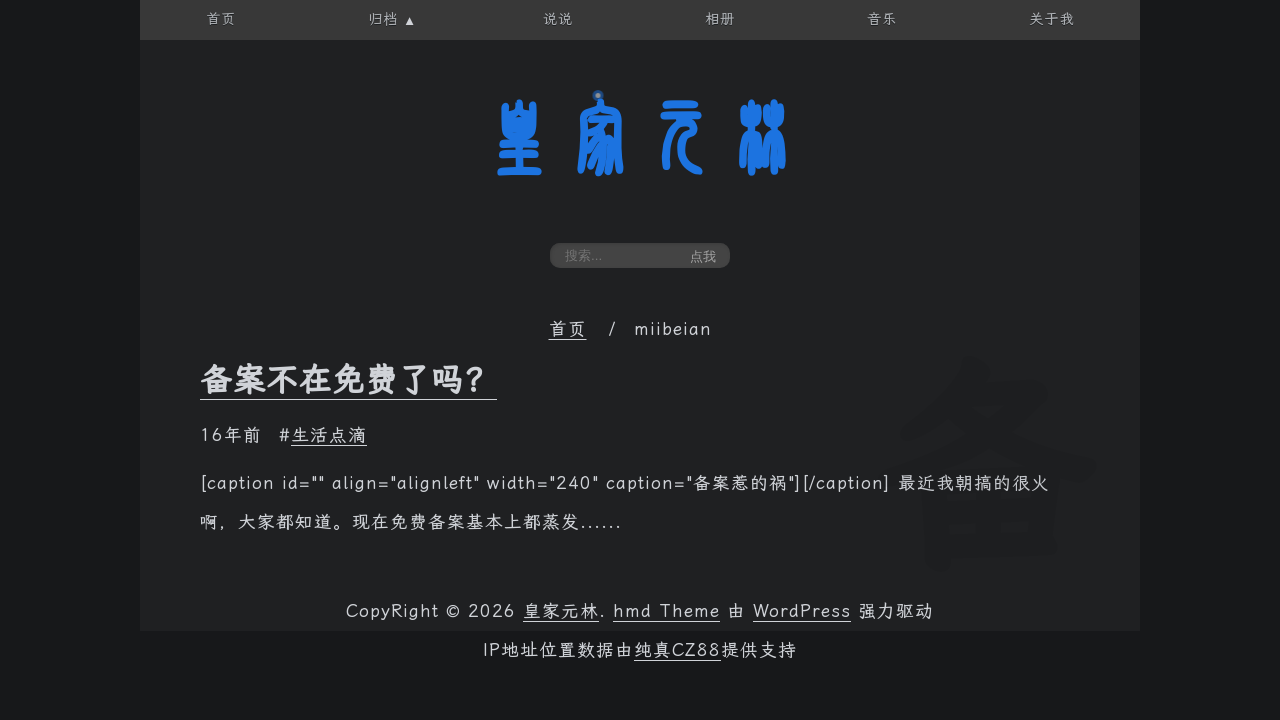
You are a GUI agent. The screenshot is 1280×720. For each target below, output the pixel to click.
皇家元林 (640, 139)
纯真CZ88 (677, 650)
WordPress (802, 611)
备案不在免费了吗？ (348, 380)
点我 (703, 256)
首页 (568, 329)
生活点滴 (329, 435)
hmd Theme (666, 611)
